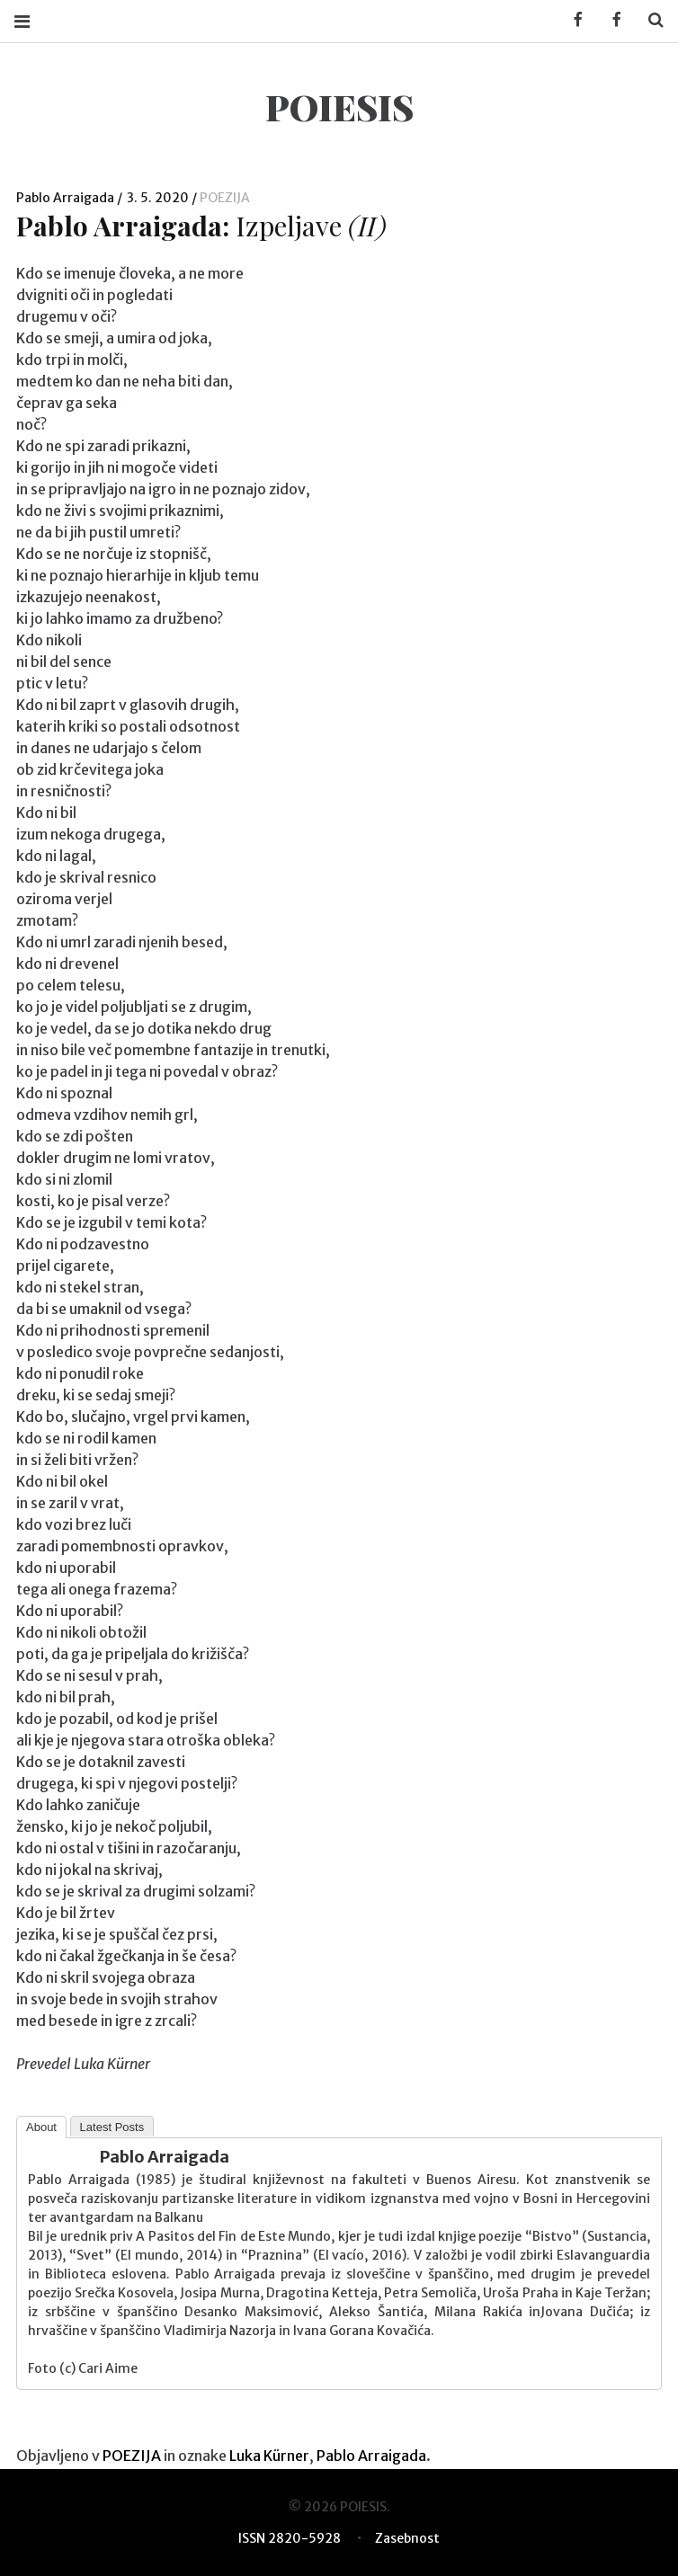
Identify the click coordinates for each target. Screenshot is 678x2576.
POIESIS (339, 106)
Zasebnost (407, 2538)
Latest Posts (112, 2127)
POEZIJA (225, 198)
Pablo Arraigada (66, 198)
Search (649, 20)
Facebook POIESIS (611, 20)
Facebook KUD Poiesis (572, 20)
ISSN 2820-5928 (289, 2538)
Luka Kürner (269, 2456)
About (41, 2127)
